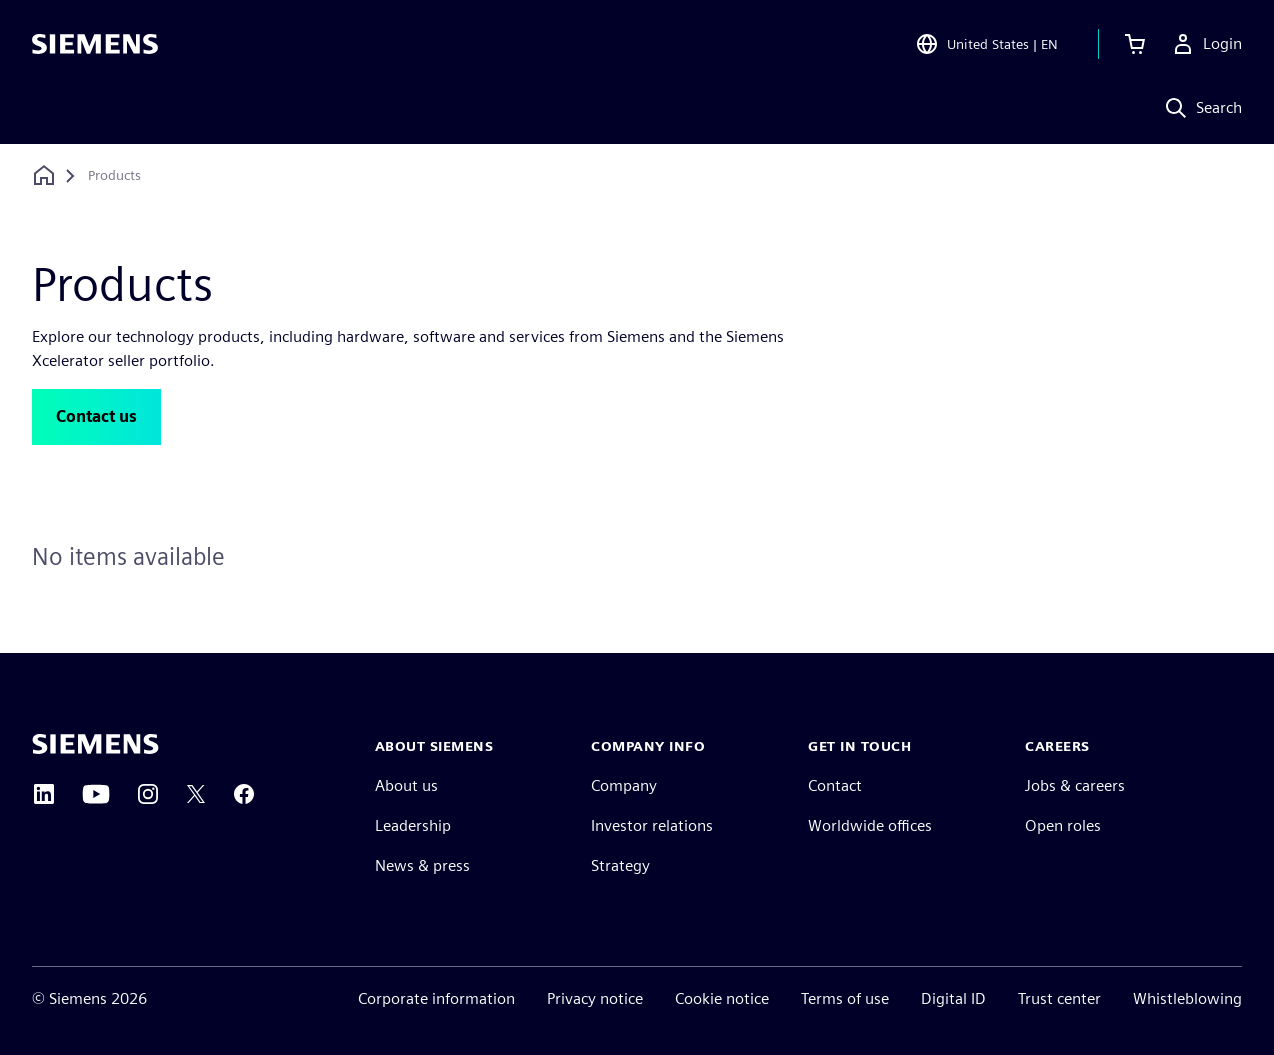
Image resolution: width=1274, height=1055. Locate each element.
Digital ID (953, 998)
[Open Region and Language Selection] (986, 44)
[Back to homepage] (44, 175)
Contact (835, 785)
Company (624, 785)
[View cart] (1135, 44)
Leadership (413, 825)
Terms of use (845, 998)
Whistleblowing (1187, 998)
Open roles (1063, 825)
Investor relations (652, 825)
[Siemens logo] (95, 44)
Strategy (620, 865)
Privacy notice (595, 998)
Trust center (1059, 998)
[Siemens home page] (95, 744)
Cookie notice (722, 998)
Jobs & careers (1075, 785)
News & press (422, 865)
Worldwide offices (870, 825)
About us (406, 785)
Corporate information (436, 998)
